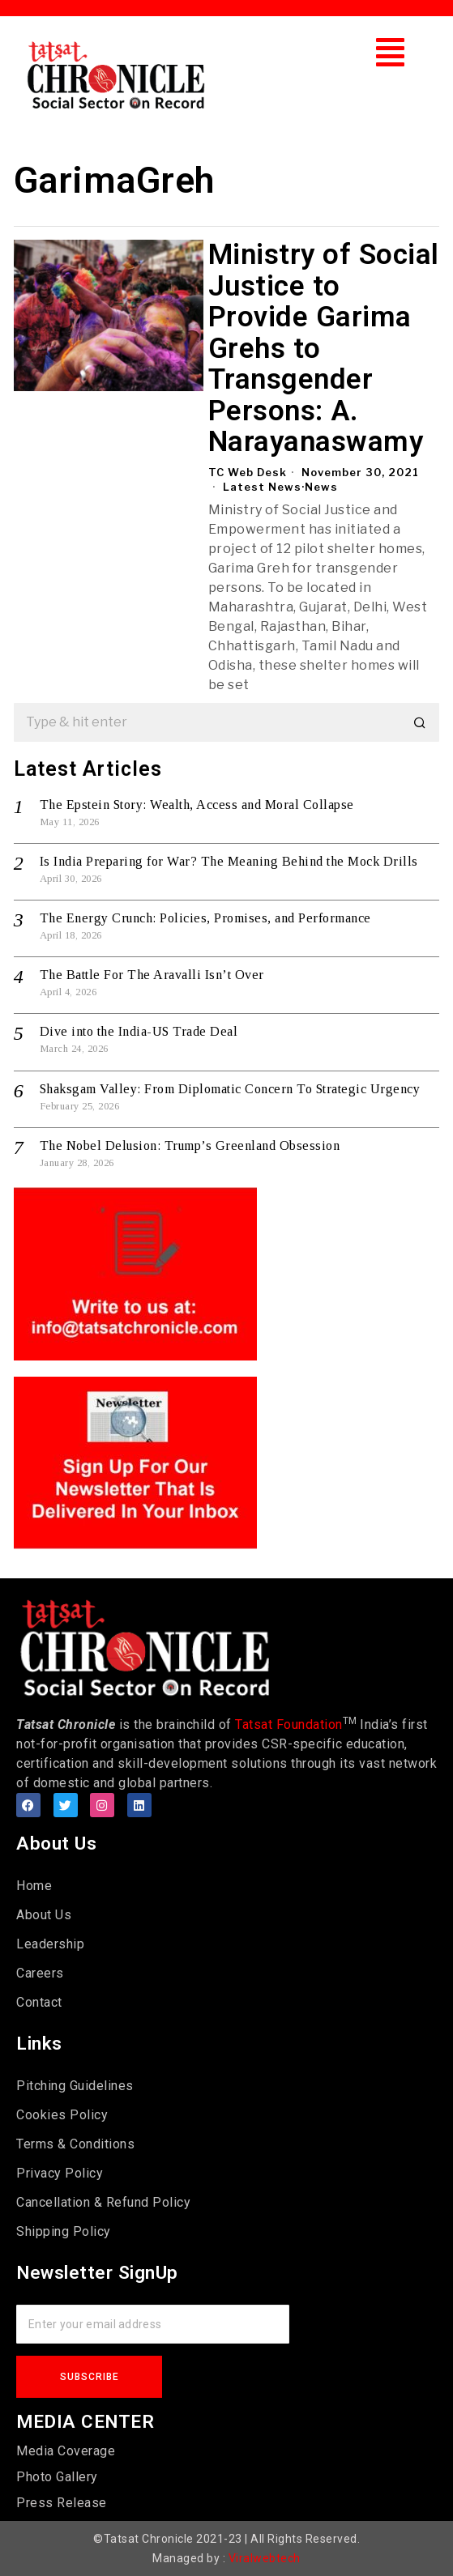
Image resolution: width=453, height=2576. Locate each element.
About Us (43, 1914)
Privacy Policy (59, 2173)
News (321, 486)
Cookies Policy (62, 2115)
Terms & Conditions (75, 2144)
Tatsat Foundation (289, 1724)
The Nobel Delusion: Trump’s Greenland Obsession (190, 1145)
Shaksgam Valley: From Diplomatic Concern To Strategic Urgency (230, 1089)
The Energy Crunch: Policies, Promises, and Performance (205, 918)
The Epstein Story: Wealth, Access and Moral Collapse (197, 804)
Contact (39, 2002)
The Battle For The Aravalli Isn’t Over (152, 974)
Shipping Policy (63, 2231)
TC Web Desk (247, 472)
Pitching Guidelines (75, 2085)
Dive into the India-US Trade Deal (139, 1031)
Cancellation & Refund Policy (103, 2202)
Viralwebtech (265, 2558)
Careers (40, 1973)
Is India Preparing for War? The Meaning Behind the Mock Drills (229, 861)
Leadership (50, 1944)
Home (34, 1885)
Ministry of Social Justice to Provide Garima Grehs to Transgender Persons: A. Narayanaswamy (323, 349)
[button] (391, 52)
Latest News (262, 486)
